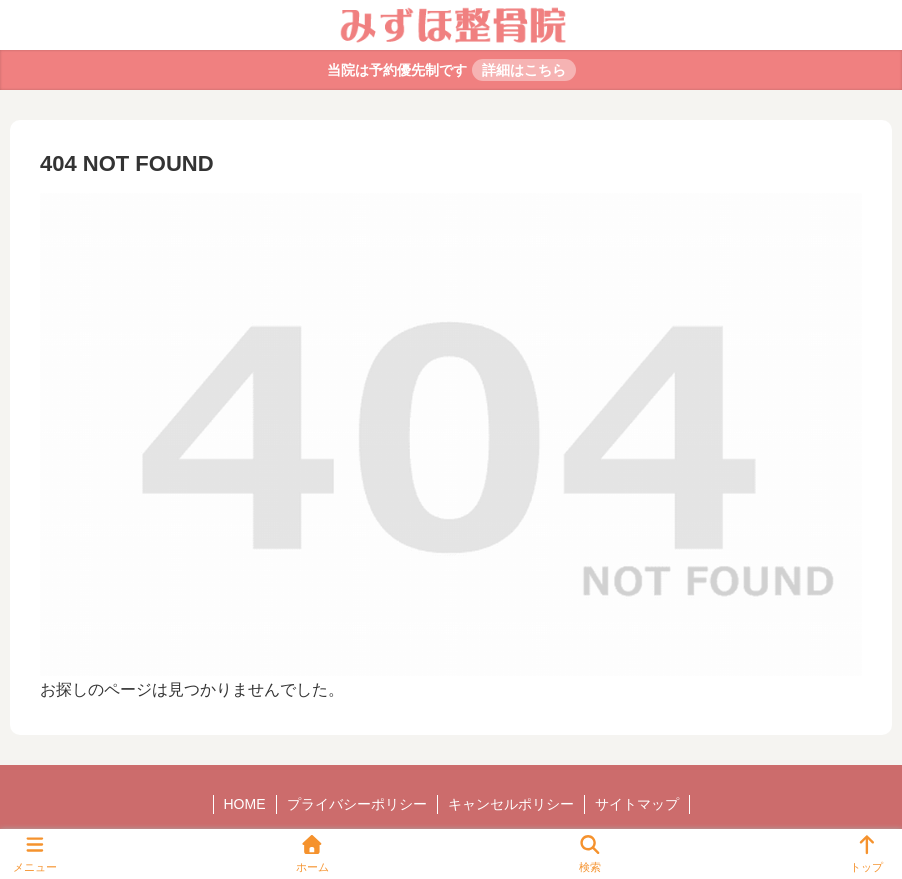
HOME (245, 804)
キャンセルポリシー (511, 804)
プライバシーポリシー (357, 804)
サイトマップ (637, 804)
